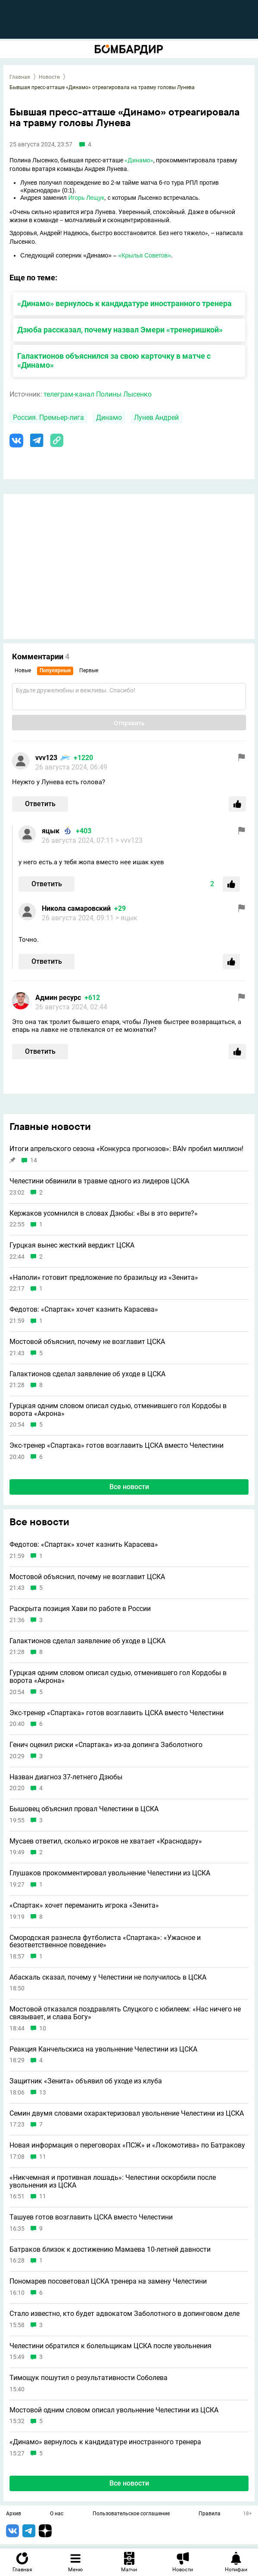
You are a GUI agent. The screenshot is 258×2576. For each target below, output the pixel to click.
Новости (49, 77)
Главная (19, 77)
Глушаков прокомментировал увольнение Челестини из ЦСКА (109, 1873)
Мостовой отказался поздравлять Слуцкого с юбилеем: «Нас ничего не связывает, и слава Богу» (125, 2012)
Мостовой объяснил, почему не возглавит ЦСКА (87, 1342)
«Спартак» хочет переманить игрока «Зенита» (84, 1905)
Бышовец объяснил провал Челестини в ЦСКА (84, 1809)
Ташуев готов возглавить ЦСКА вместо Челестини (91, 2217)
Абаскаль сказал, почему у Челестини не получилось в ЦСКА (107, 1977)
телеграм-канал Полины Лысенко (98, 394)
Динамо (109, 417)
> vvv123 (129, 840)
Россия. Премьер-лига (48, 417)
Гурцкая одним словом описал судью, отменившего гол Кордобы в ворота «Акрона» (118, 1409)
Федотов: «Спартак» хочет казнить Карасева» (83, 1309)
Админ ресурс (58, 997)
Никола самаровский (76, 908)
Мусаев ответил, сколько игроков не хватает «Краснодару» (105, 1841)
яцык (50, 831)
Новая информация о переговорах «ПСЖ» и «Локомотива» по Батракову (127, 2145)
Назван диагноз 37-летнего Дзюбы (65, 1777)
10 (42, 2028)
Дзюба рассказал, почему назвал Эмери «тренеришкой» (120, 329)
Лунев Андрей (156, 417)
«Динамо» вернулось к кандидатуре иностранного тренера (124, 303)
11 (42, 2157)
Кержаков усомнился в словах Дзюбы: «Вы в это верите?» (103, 1213)
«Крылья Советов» (144, 255)
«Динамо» (138, 160)
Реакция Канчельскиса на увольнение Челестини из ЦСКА (103, 2049)
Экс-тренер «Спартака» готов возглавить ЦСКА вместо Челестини (116, 1445)
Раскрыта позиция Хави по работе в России (80, 1609)
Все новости (129, 1487)
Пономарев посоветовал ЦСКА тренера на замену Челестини (108, 2281)
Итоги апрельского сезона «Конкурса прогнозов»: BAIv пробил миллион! (126, 1149)
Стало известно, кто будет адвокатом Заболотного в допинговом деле (124, 2314)
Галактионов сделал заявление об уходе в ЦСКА (87, 1374)
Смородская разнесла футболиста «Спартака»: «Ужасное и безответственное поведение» (105, 1941)
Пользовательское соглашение (131, 2514)
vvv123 (46, 758)
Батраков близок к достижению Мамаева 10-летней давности (110, 2249)
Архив (13, 2514)
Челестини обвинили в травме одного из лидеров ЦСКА (99, 1181)
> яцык (126, 918)
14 (33, 1160)
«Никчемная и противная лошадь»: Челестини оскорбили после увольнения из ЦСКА (112, 2181)
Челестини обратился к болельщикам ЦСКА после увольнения (110, 2346)
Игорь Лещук (86, 197)
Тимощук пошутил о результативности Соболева (88, 2378)
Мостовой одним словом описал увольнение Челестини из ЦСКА (113, 2410)
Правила (210, 2514)
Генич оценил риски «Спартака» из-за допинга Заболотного (105, 1745)
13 (42, 2092)
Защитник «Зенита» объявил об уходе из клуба (85, 2081)
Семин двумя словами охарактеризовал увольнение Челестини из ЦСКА (126, 2113)
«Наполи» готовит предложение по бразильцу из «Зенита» (103, 1278)
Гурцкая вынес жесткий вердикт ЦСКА (71, 1245)
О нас (56, 2514)
